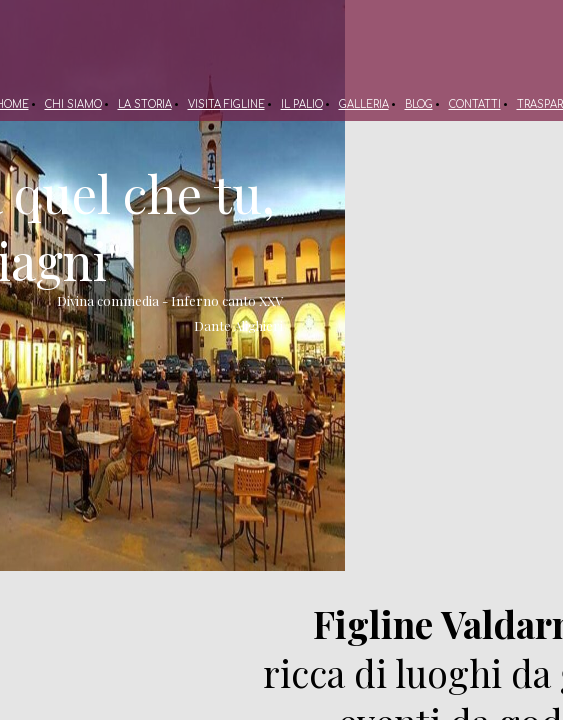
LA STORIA (145, 104)
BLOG (419, 104)
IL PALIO (302, 104)
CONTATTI (475, 104)
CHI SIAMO (73, 104)
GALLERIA (364, 104)
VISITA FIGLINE (226, 104)
